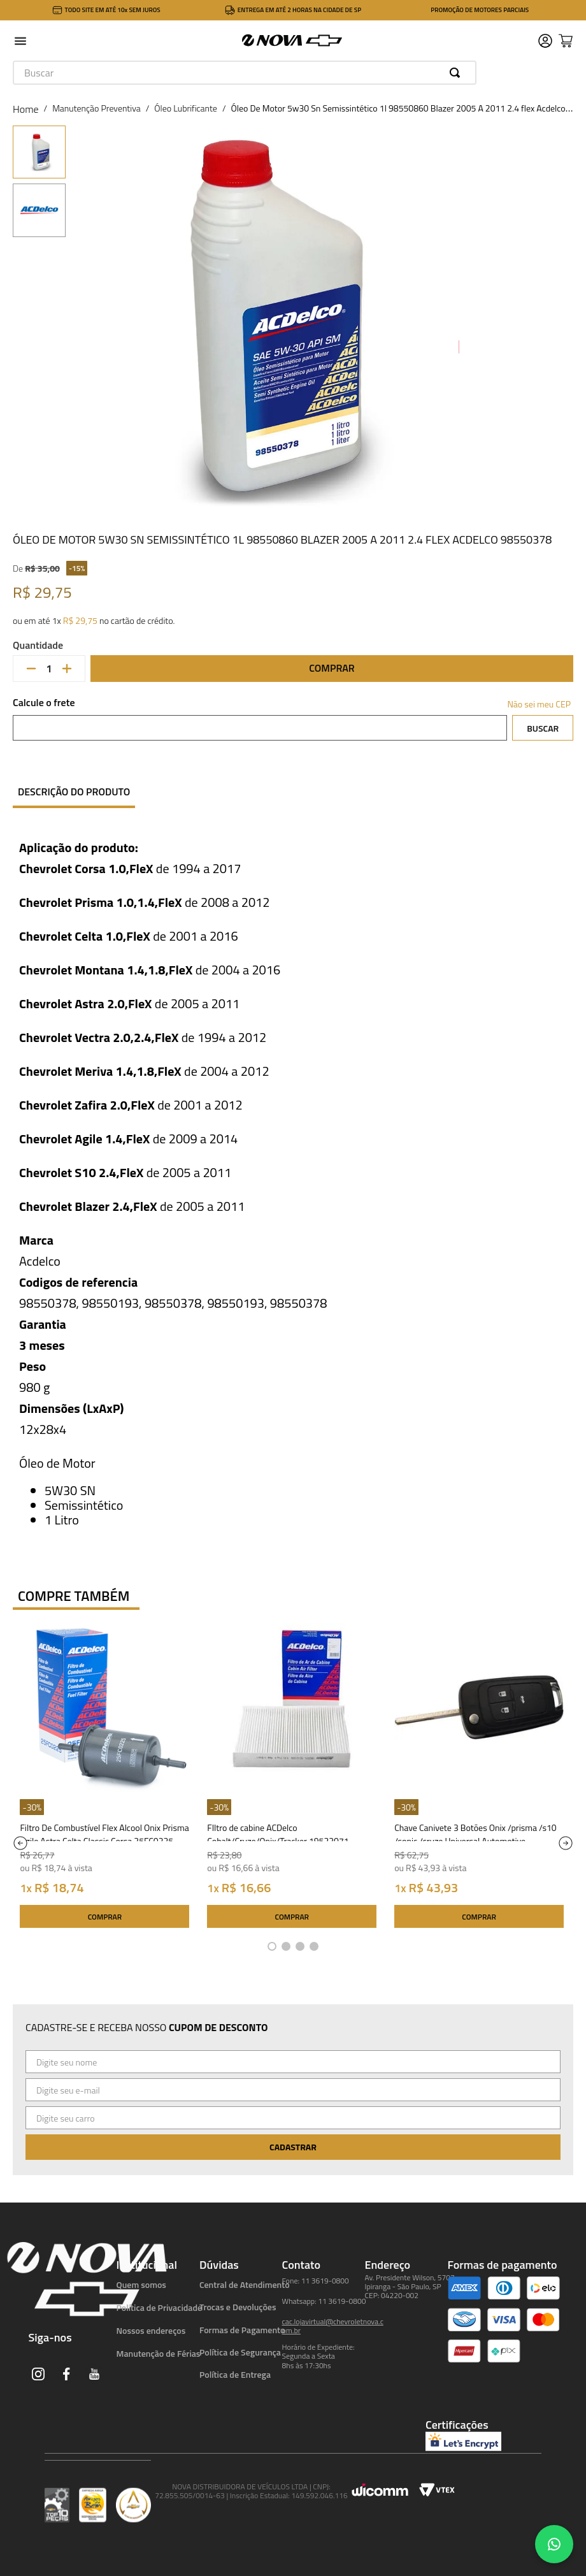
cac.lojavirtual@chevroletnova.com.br (332, 2326)
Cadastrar (293, 2146)
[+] (67, 668)
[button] (20, 42)
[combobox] (244, 73)
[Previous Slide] (20, 1843)
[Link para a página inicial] (26, 109)
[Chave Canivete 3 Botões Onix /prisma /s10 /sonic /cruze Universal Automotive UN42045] (479, 1778)
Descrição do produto (74, 791)
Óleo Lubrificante (185, 108)
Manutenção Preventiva (96, 108)
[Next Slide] (565, 1843)
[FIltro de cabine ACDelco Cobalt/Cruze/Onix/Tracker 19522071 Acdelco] (292, 1778)
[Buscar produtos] (457, 72)
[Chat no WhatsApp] (554, 2544)
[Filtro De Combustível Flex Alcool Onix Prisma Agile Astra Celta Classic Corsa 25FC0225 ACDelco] (104, 1778)
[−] (31, 668)
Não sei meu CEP (539, 704)
